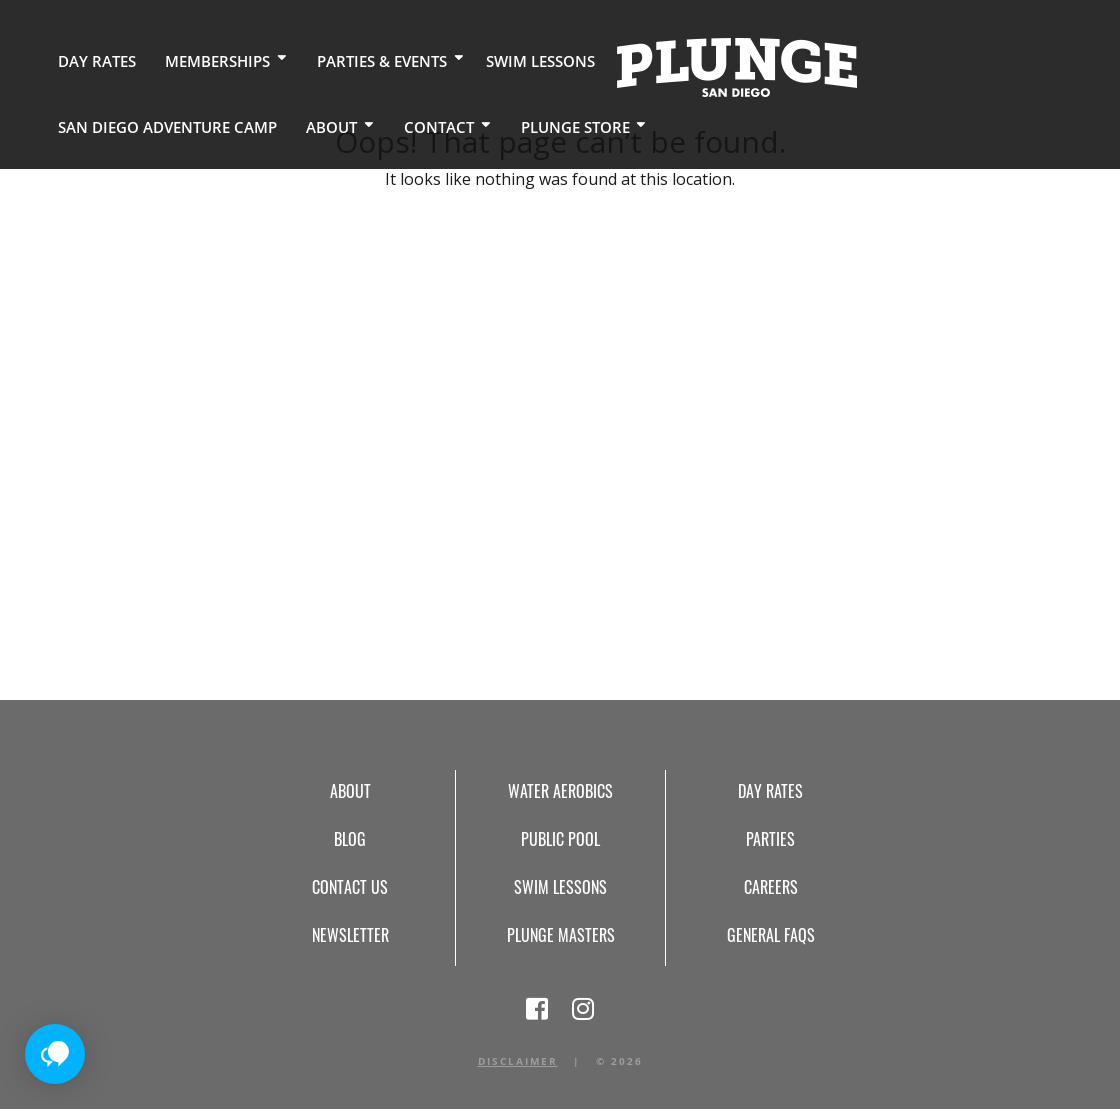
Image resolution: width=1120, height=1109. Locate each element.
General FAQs (771, 935)
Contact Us (350, 887)
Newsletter (350, 935)
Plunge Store (321, 124)
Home (709, 65)
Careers (771, 887)
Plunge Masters (561, 935)
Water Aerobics (560, 791)
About (88, 124)
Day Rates (92, 59)
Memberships (206, 59)
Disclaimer (518, 1061)
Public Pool (560, 839)
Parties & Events (364, 59)
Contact (190, 124)
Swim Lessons (516, 59)
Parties (770, 839)
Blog (350, 839)
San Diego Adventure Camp (952, 59)
